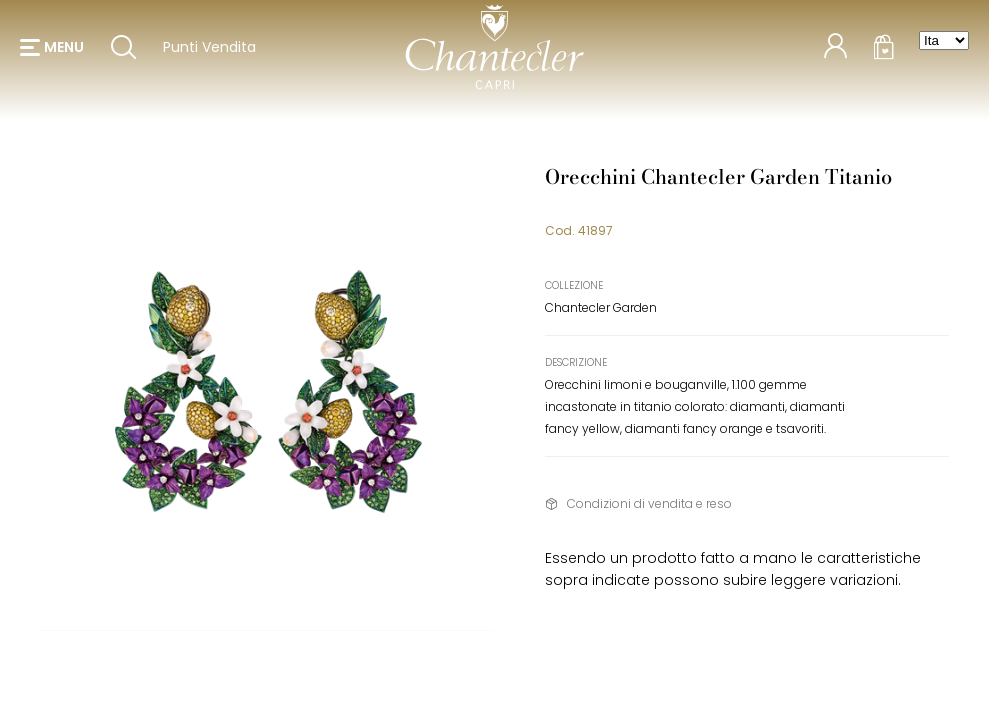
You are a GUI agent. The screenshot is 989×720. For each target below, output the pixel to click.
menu (64, 50)
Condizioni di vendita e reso (649, 503)
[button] (52, 50)
